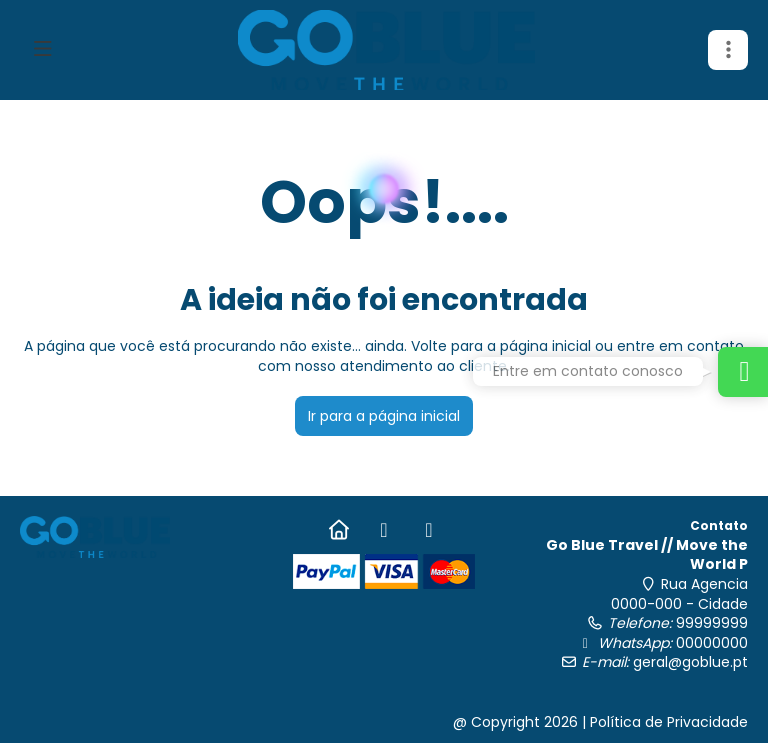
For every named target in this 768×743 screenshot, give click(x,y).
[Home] (338, 530)
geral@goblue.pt (690, 662)
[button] (728, 50)
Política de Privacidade (669, 722)
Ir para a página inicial (384, 416)
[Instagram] (428, 530)
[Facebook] (383, 530)
